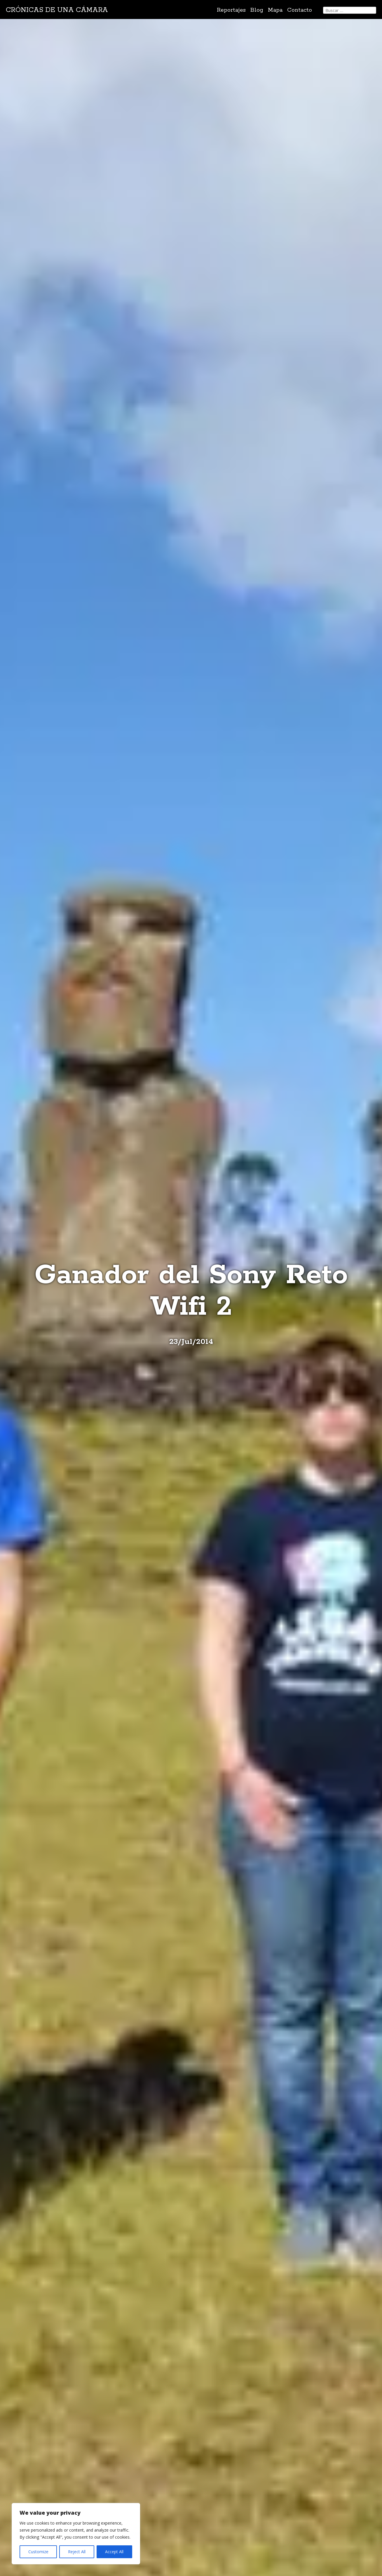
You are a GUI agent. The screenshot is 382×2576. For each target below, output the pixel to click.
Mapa (275, 10)
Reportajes (231, 10)
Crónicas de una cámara (57, 10)
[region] (76, 2533)
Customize (38, 2551)
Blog (256, 10)
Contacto (299, 10)
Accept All (114, 2551)
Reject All (77, 2551)
